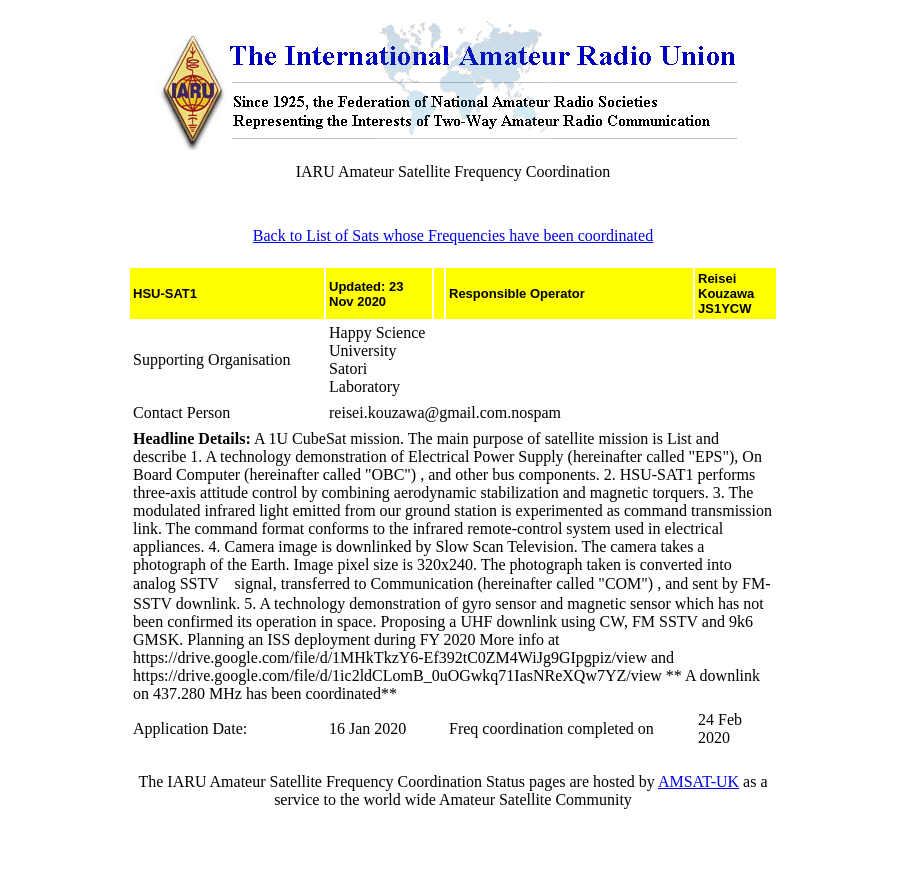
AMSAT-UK (698, 781)
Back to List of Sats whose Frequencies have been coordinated (453, 235)
